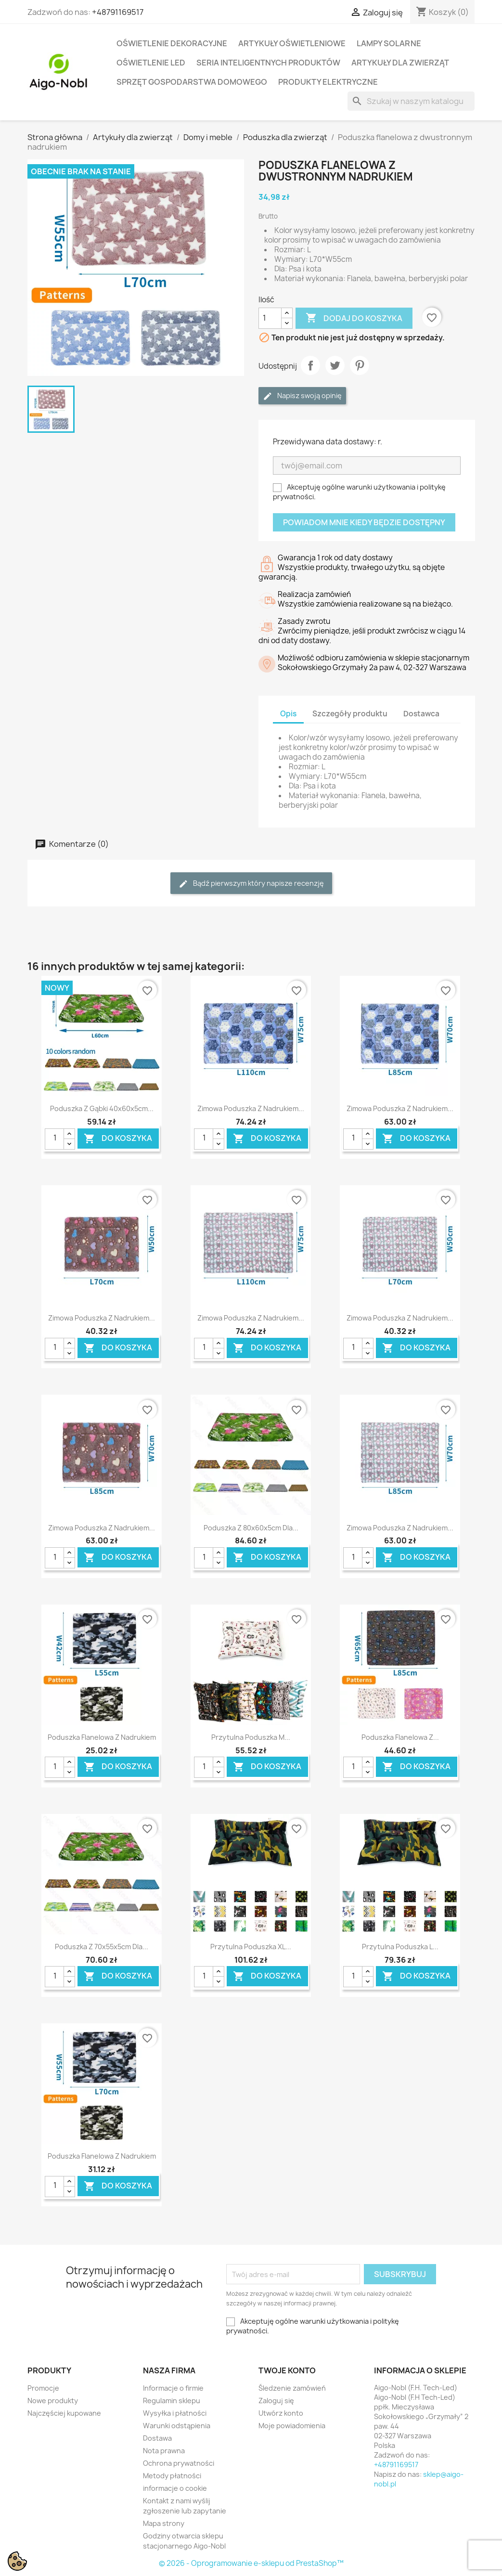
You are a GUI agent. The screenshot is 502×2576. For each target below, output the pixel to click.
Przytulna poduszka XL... (250, 1946)
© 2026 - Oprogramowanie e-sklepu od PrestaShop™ (251, 2563)
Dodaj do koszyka (354, 318)
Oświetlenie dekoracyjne (171, 43)
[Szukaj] (411, 101)
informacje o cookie (175, 2488)
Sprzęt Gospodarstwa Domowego (191, 82)
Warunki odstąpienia (176, 2425)
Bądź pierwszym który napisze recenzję (251, 884)
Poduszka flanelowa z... (400, 1737)
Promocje (43, 2388)
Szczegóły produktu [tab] (349, 714)
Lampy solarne (389, 43)
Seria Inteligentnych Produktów (268, 62)
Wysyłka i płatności (174, 2413)
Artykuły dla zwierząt (400, 62)
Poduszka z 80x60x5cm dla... (251, 1527)
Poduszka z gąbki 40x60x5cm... (102, 1108)
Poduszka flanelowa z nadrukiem (102, 1737)
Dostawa (157, 2438)
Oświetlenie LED (150, 62)
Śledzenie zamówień (292, 2388)
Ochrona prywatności (178, 2463)
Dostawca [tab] (421, 714)
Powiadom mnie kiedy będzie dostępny (364, 522)
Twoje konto (287, 2370)
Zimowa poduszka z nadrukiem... (250, 1108)
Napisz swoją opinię (302, 396)
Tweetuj (335, 365)
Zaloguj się (276, 2400)
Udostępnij (310, 365)
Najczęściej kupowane (64, 2413)
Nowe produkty (52, 2400)
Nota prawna (164, 2450)
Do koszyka (118, 1138)
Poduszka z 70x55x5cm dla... (101, 1946)
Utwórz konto (280, 2413)
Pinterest (359, 365)
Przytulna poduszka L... (400, 1946)
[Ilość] (270, 318)
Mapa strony (163, 2523)
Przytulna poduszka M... (250, 1737)
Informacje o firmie (173, 2388)
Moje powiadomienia (291, 2425)
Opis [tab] (288, 714)
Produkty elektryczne (328, 82)
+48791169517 (117, 12)
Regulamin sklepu (171, 2400)
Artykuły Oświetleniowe (292, 43)
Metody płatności (172, 2475)
